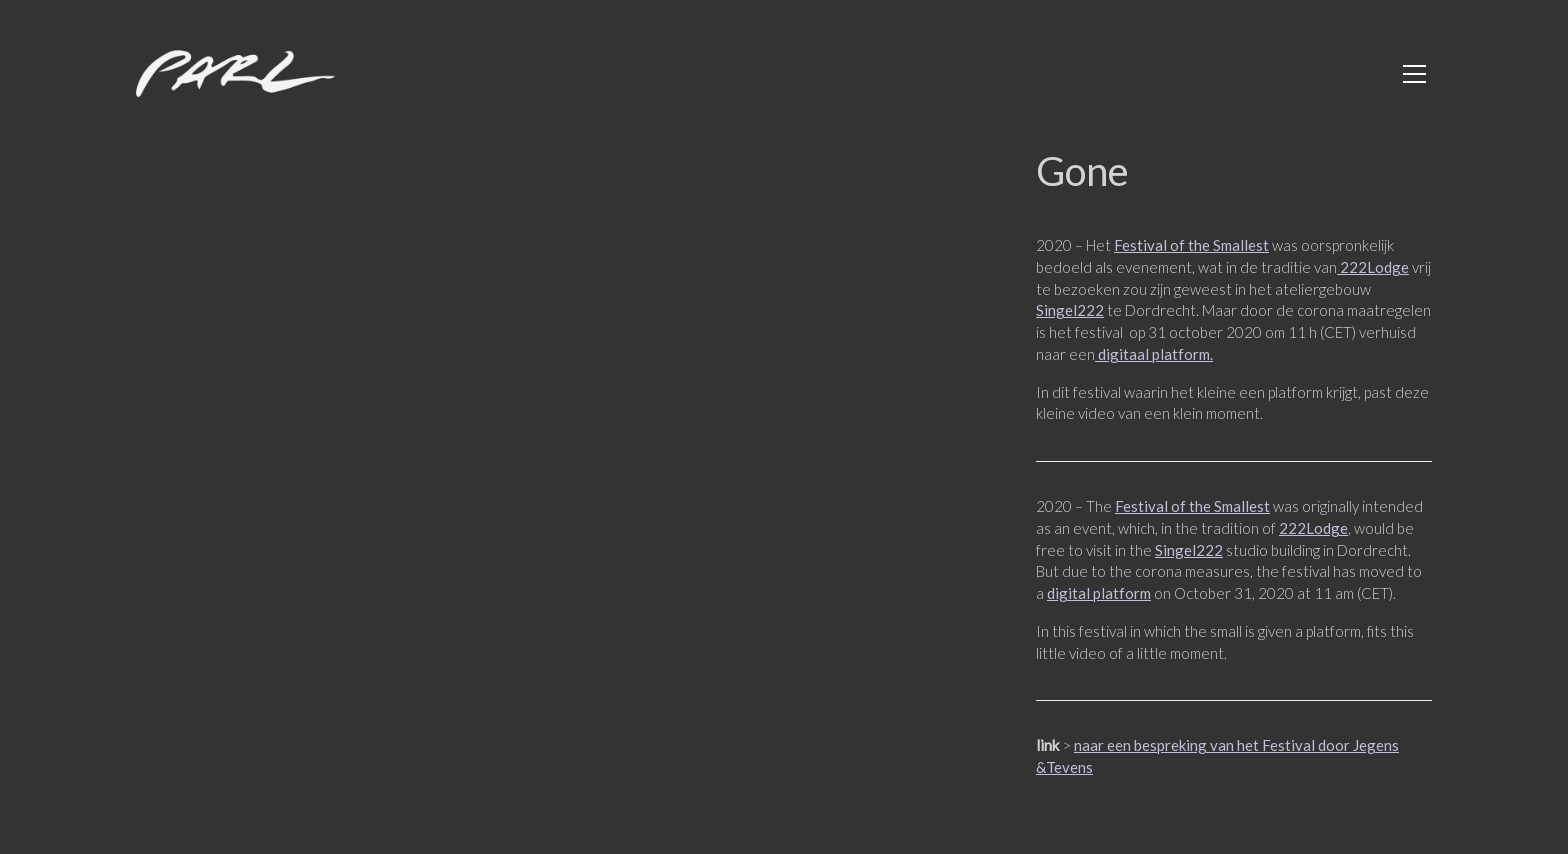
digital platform (1099, 593)
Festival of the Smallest (1191, 245)
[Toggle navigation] (1414, 74)
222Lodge (1373, 267)
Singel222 (1070, 310)
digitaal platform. (1154, 354)
